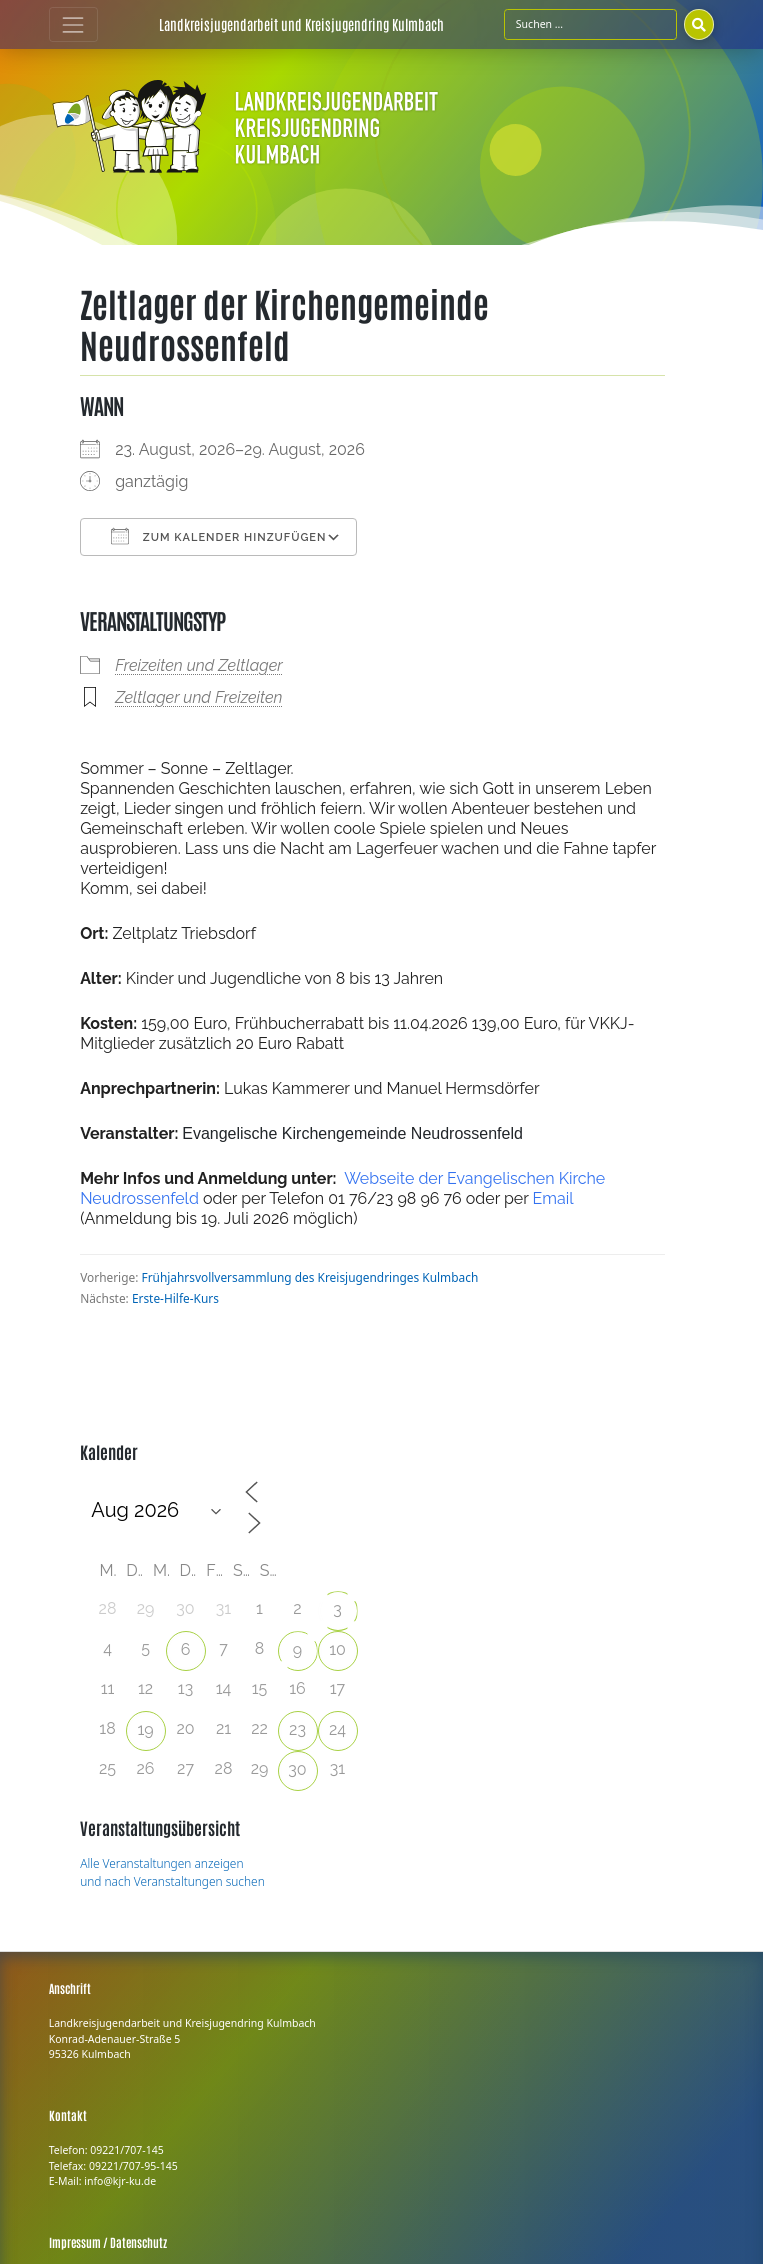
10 (337, 1649)
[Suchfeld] (590, 24)
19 (145, 1729)
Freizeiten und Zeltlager (199, 665)
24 (337, 1729)
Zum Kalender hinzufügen (218, 536)
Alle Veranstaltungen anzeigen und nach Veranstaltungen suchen (172, 1872)
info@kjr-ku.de (120, 2181)
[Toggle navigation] (73, 24)
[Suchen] (699, 24)
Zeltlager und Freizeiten (198, 697)
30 (297, 1769)
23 (297, 1729)
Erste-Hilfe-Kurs (175, 1298)
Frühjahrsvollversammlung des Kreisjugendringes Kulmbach (310, 1277)
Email (553, 1198)
